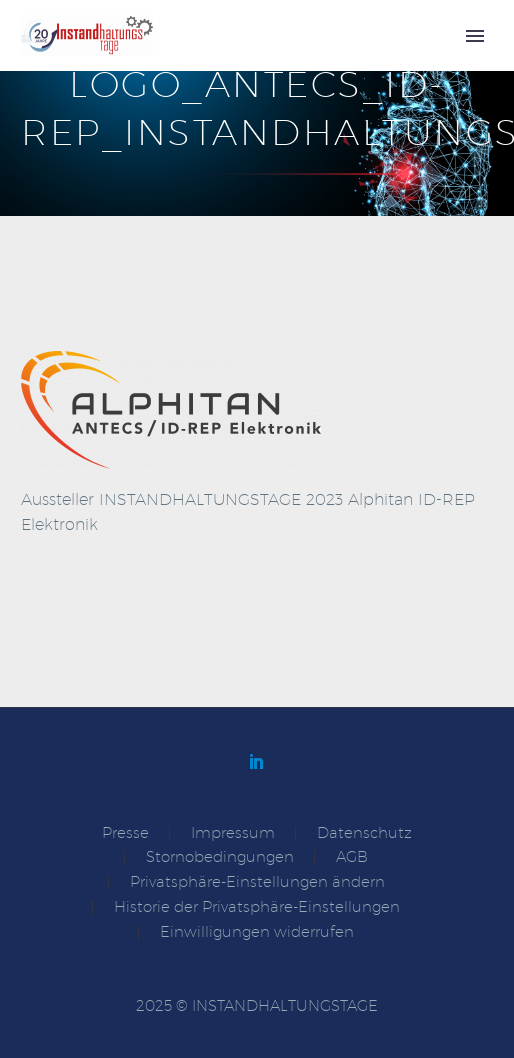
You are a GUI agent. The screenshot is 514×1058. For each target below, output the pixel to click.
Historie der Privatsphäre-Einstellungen (257, 907)
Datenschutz (364, 833)
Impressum (233, 833)
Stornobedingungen (220, 857)
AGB (352, 857)
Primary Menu (475, 36)
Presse (125, 833)
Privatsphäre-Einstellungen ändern (257, 882)
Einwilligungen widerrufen (257, 932)
